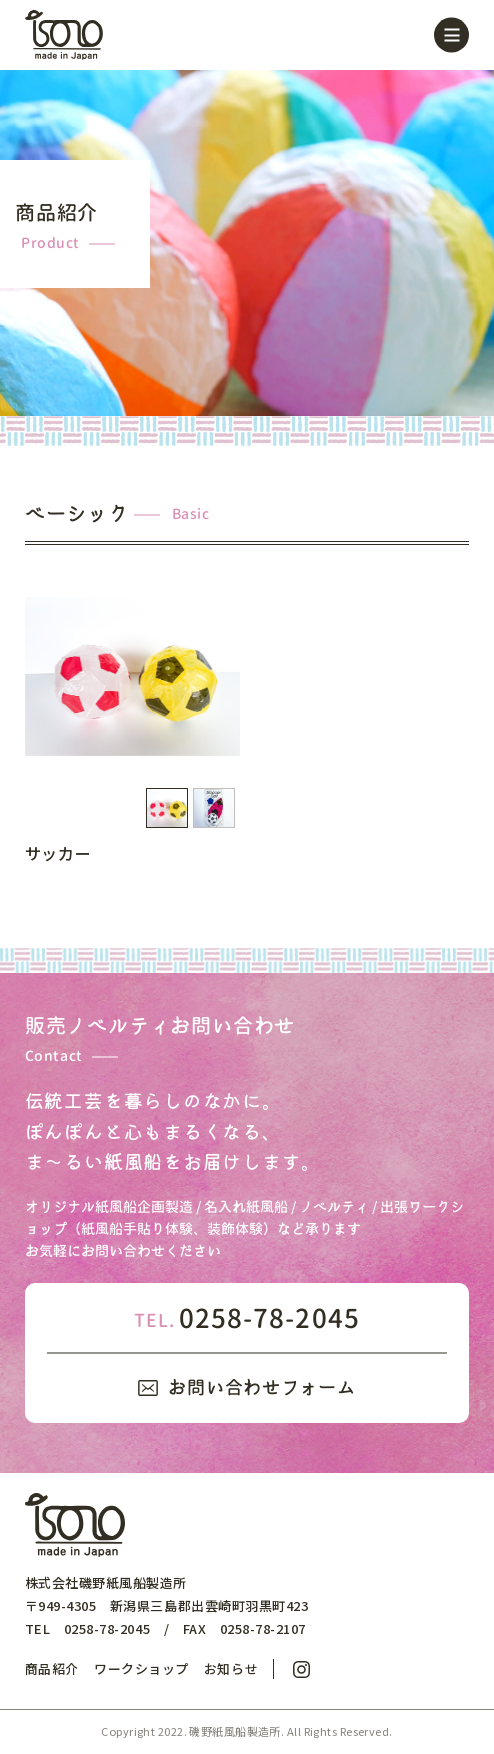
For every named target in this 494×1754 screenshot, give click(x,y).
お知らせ (231, 1669)
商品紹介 (52, 1669)
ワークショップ (141, 1669)
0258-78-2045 (246, 1318)
